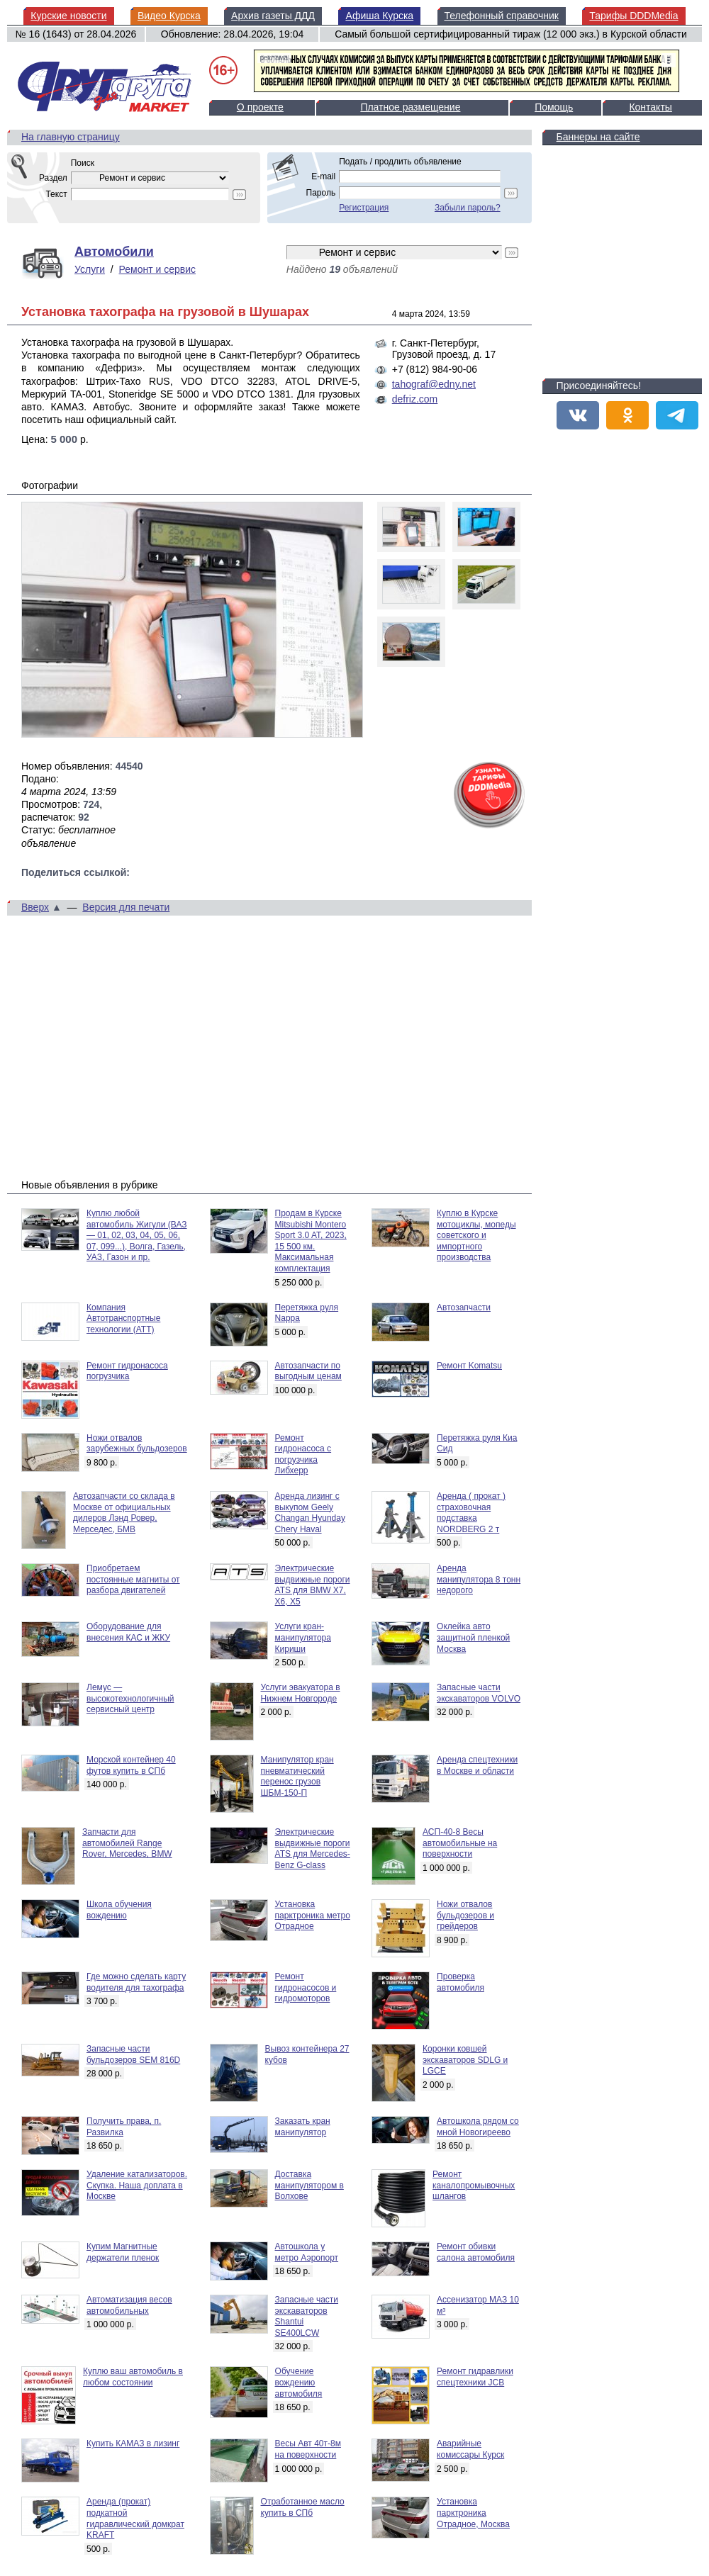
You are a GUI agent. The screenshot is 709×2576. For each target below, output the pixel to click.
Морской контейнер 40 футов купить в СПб (131, 1765)
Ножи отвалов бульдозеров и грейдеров (465, 1915)
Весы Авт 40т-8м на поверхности (308, 2449)
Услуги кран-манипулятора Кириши (303, 1637)
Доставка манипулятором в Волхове (309, 2185)
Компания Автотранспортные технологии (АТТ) (123, 1318)
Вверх (35, 907)
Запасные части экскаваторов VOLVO (478, 1693)
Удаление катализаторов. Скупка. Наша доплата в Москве (136, 2185)
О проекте (260, 107)
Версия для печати (125, 907)
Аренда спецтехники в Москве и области (477, 1765)
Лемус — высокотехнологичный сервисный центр (130, 1698)
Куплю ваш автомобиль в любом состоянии (133, 2376)
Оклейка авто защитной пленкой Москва (473, 1637)
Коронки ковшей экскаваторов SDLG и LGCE (465, 2060)
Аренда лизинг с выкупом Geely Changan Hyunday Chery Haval (310, 1512)
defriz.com (415, 399)
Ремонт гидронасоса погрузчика (127, 1371)
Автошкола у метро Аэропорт (307, 2252)
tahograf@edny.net (434, 384)
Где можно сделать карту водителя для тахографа (136, 1982)
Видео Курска (169, 15)
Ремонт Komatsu (469, 1366)
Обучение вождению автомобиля (299, 2382)
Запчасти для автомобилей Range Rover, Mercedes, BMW (127, 1843)
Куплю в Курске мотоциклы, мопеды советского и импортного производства (476, 1235)
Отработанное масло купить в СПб (303, 2507)
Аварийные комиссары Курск (470, 2449)
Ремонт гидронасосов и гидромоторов (306, 1987)
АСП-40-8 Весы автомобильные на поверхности (460, 1843)
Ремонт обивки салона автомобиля (476, 2252)
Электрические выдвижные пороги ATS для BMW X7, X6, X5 (312, 1585)
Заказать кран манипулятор (302, 2126)
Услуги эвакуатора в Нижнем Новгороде (300, 1693)
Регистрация (364, 208)
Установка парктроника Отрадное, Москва (473, 2513)
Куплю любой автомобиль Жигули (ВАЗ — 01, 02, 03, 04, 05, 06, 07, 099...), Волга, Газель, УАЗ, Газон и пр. (136, 1235)
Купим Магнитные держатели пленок (122, 2252)
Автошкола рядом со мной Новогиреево (478, 2126)
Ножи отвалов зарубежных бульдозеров (136, 1443)
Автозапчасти (464, 1307)
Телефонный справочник (502, 15)
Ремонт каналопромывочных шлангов (473, 2185)
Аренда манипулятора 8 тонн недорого (478, 1579)
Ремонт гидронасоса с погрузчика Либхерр (303, 1454)
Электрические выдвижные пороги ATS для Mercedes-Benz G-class (312, 1848)
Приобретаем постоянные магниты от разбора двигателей (133, 1579)
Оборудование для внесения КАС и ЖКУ (128, 1632)
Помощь (554, 107)
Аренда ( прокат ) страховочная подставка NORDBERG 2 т (471, 1512)
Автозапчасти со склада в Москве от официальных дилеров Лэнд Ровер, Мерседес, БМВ (124, 1512)
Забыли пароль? (468, 208)
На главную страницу (70, 136)
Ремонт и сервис (157, 269)
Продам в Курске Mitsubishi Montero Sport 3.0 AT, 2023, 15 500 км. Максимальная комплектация (311, 1240)
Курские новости (68, 15)
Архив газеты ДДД (273, 15)
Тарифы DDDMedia (633, 15)
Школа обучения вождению (119, 1909)
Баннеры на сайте (598, 136)
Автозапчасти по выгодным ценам (308, 1371)
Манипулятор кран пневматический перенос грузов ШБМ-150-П (297, 1776)
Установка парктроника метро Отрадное (312, 1915)
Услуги (89, 269)
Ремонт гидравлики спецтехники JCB (475, 2376)
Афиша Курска (379, 15)
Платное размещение (410, 107)
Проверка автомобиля (460, 1982)
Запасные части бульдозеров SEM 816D (133, 2054)
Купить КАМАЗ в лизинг (132, 2443)
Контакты (650, 107)
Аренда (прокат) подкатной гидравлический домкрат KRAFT (135, 2518)
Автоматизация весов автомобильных (129, 2305)
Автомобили (114, 251)
